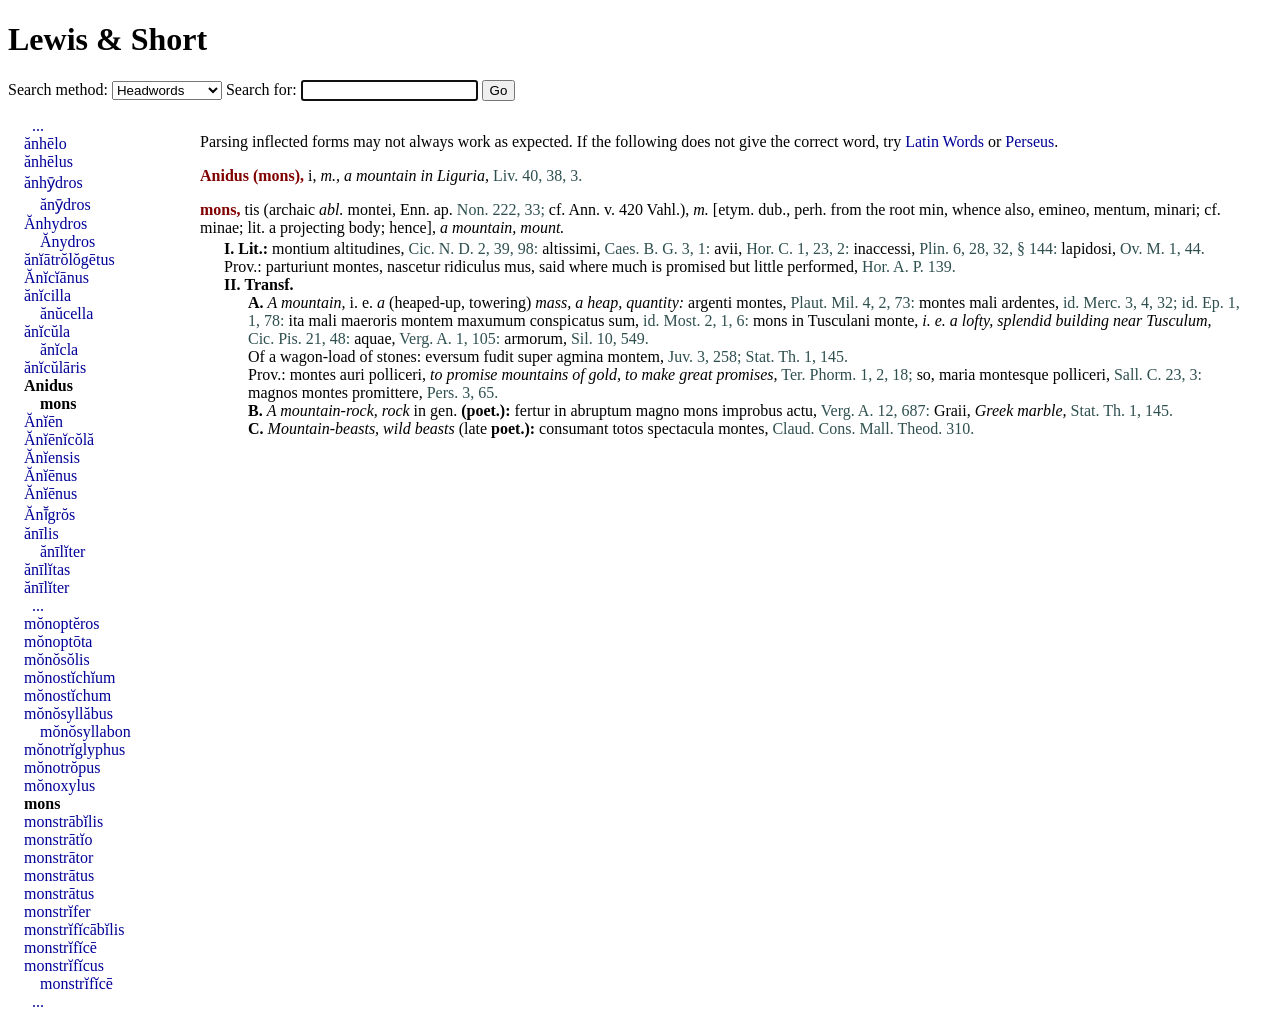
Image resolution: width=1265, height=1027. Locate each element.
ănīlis (41, 533)
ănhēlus (48, 161)
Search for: (263, 89)
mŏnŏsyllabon (85, 731)
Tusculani (839, 320)
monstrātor (58, 857)
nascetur (413, 266)
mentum (1120, 209)
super (535, 356)
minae (219, 227)
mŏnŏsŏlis (57, 659)
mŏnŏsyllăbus (68, 713)
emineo (1062, 209)
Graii (950, 410)
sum (621, 320)
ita (296, 320)
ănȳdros (65, 204)
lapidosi (1086, 248)
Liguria (461, 175)
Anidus (48, 385)
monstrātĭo (58, 839)
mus (517, 266)
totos (627, 428)
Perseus (1029, 141)
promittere (385, 392)
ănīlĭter (62, 551)
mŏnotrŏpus (62, 767)
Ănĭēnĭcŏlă (59, 439)
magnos (273, 392)
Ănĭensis (52, 457)
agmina (579, 356)
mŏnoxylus (59, 785)
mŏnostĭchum (67, 695)
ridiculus (472, 266)
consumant (573, 428)
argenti (710, 302)
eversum (452, 356)
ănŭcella (66, 313)
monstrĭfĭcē (60, 947)
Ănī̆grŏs (49, 514)
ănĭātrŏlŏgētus (69, 259)
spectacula (681, 428)
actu (799, 410)
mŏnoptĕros (62, 623)
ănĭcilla (47, 295)
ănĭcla (59, 349)
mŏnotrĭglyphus (74, 749)
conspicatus (567, 320)
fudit (499, 356)
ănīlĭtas (47, 569)
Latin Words (944, 141)
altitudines (367, 248)
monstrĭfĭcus (64, 965)
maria (957, 374)
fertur (532, 410)
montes (356, 266)
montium (301, 248)
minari (1175, 209)
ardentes (1028, 302)
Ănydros (67, 241)
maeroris (369, 320)
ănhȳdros (53, 182)
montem (427, 320)
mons (770, 320)
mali (983, 302)
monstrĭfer (57, 911)
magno (658, 410)
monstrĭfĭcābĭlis (74, 929)
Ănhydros (55, 223)
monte (894, 320)
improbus (752, 410)
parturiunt (297, 266)
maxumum (491, 320)
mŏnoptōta (58, 641)
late (475, 428)
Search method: (60, 89)
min (931, 209)
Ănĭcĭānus (56, 277)
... (38, 125)
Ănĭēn (43, 421)
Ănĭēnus (50, 475)
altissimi (569, 248)
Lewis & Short (107, 39)
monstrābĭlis (63, 821)
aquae (372, 338)
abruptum (600, 410)
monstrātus (59, 875)
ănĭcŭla (47, 331)
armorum (533, 338)
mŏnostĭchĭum (70, 677)
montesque (1013, 374)
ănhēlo (45, 143)
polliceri (395, 374)
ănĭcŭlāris (55, 367)
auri (352, 374)
